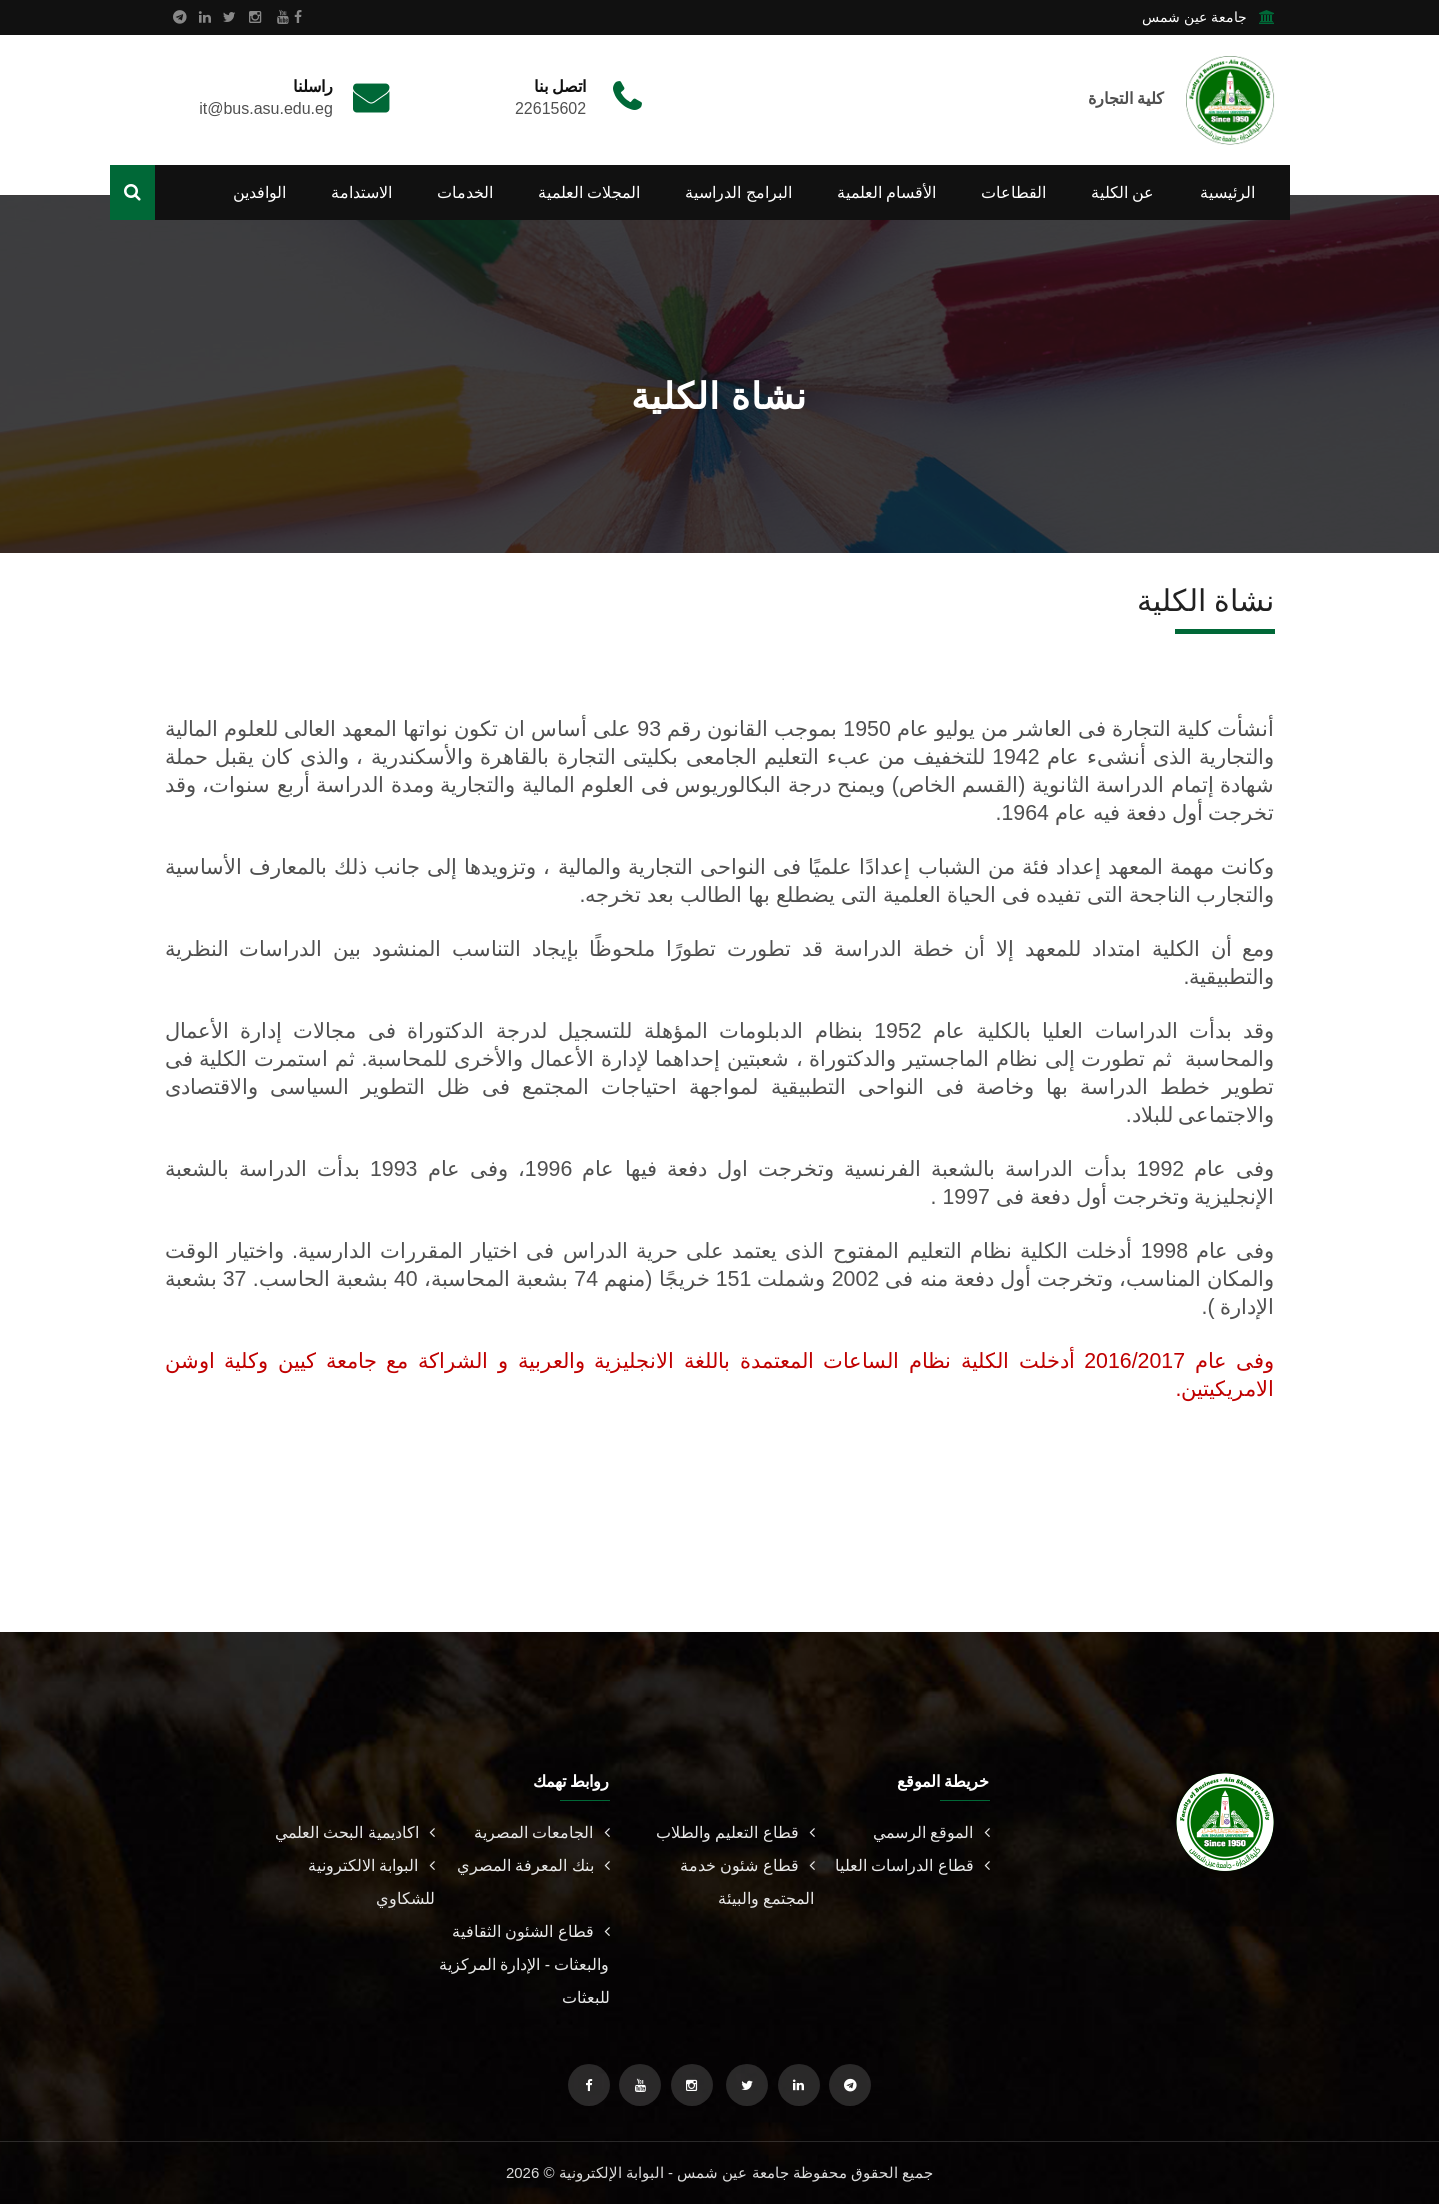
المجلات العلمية (589, 192)
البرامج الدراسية (738, 192)
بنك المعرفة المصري (533, 1865)
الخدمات (465, 192)
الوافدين (259, 192)
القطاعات (1013, 192)
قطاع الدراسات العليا (912, 1865)
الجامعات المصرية (541, 1832)
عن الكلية (1122, 192)
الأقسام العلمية (886, 192)
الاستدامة (361, 192)
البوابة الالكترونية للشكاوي (371, 1882)
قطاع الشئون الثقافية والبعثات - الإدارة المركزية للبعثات (524, 1964)
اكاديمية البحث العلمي (355, 1832)
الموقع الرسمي (931, 1832)
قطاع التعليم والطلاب (735, 1832)
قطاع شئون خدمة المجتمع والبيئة (747, 1882)
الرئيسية (1227, 192)
